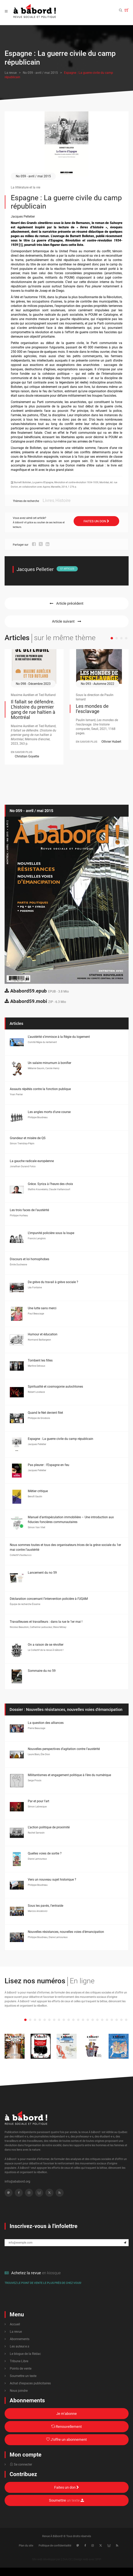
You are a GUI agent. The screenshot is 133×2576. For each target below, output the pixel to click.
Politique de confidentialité (54, 2554)
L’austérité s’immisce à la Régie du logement (59, 1036)
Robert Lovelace (36, 1391)
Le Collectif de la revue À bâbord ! (46, 1649)
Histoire (67, 500)
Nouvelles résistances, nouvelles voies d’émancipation (66, 1931)
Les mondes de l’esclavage (92, 708)
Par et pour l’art (38, 1801)
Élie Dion (45, 1754)
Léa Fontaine (35, 1287)
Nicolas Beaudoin (19, 1626)
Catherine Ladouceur (41, 1626)
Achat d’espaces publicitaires (30, 2387)
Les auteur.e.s (19, 2350)
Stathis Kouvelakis (38, 1189)
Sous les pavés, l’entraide (45, 1905)
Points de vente (20, 2372)
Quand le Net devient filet (45, 1412)
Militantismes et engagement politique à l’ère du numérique (69, 1774)
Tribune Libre (19, 2365)
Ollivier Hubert (111, 741)
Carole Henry (52, 1068)
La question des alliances (46, 1722)
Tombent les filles (40, 1360)
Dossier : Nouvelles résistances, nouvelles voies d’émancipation (66, 1709)
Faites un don (66, 2494)
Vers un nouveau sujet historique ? (52, 1879)
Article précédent (66, 603)
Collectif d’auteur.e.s (20, 1554)
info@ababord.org (17, 2185)
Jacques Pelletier (23, 216)
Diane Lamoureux (37, 1858)
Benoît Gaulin (35, 1496)
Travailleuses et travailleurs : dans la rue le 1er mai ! (46, 1621)
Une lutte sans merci (42, 1308)
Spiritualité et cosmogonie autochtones (55, 1386)
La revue (16, 2335)
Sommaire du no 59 (42, 1670)
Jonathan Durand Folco (23, 1166)
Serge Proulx (34, 1780)
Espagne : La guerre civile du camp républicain (60, 1438)
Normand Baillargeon (39, 1339)
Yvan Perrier (16, 1094)
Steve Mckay (59, 1626)
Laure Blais (34, 1754)
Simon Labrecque (37, 1806)
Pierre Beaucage (36, 1727)
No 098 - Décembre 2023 (33, 683)
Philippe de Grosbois (39, 1417)
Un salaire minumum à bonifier (49, 1062)
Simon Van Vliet (36, 1527)
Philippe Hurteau (19, 1215)
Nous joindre (19, 2395)
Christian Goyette (27, 756)
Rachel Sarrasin (36, 1832)
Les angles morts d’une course (49, 1111)
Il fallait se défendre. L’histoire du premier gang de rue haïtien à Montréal (33, 709)
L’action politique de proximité (49, 1827)
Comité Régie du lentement (42, 1041)
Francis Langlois (37, 1238)
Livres (52, 500)
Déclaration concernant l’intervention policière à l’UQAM (49, 1598)
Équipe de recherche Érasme (25, 1603)
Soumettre (66, 2508)
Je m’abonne (66, 2418)
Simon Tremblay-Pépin (22, 1143)
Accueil (15, 2328)
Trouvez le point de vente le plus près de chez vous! (43, 2286)
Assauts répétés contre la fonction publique (40, 1088)
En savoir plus (21, 751)
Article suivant (66, 621)
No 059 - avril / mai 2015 (33, 176)
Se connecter (21, 2471)
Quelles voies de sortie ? (45, 1853)
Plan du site (22, 2554)
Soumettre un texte (23, 2380)
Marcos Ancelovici (37, 1910)
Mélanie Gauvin (36, 1068)
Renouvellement (67, 2432)
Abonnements (19, 2343)
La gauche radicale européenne (32, 1160)
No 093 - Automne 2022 (97, 683)
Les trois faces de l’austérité (29, 1210)
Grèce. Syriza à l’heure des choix (50, 1183)
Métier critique (38, 1491)
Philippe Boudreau (38, 1117)
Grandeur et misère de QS (28, 1138)
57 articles (67, 568)
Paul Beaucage (36, 1313)
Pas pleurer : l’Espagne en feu (48, 1464)
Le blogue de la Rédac (25, 2358)
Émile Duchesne (18, 1264)
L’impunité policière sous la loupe (51, 1232)
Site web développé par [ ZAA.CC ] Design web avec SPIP (66, 2567)
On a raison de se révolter (45, 1644)
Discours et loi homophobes (29, 1259)
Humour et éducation (42, 1334)
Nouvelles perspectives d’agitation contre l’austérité (64, 1748)
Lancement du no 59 (42, 1572)
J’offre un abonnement (66, 2446)
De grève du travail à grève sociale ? (53, 1282)
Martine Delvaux (36, 1365)
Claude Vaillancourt (59, 1189)
